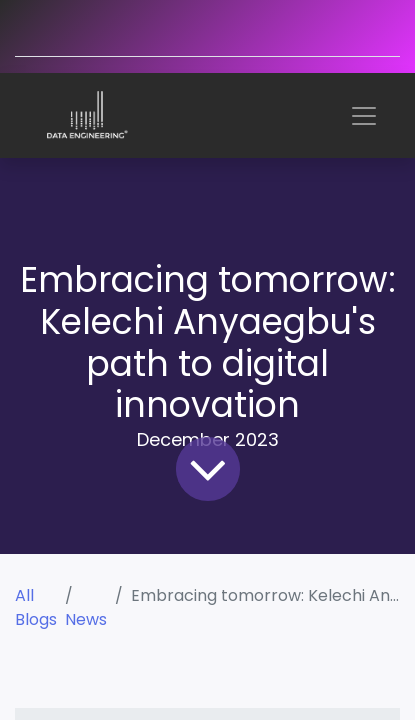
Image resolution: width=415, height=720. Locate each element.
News (86, 619)
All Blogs (36, 607)
